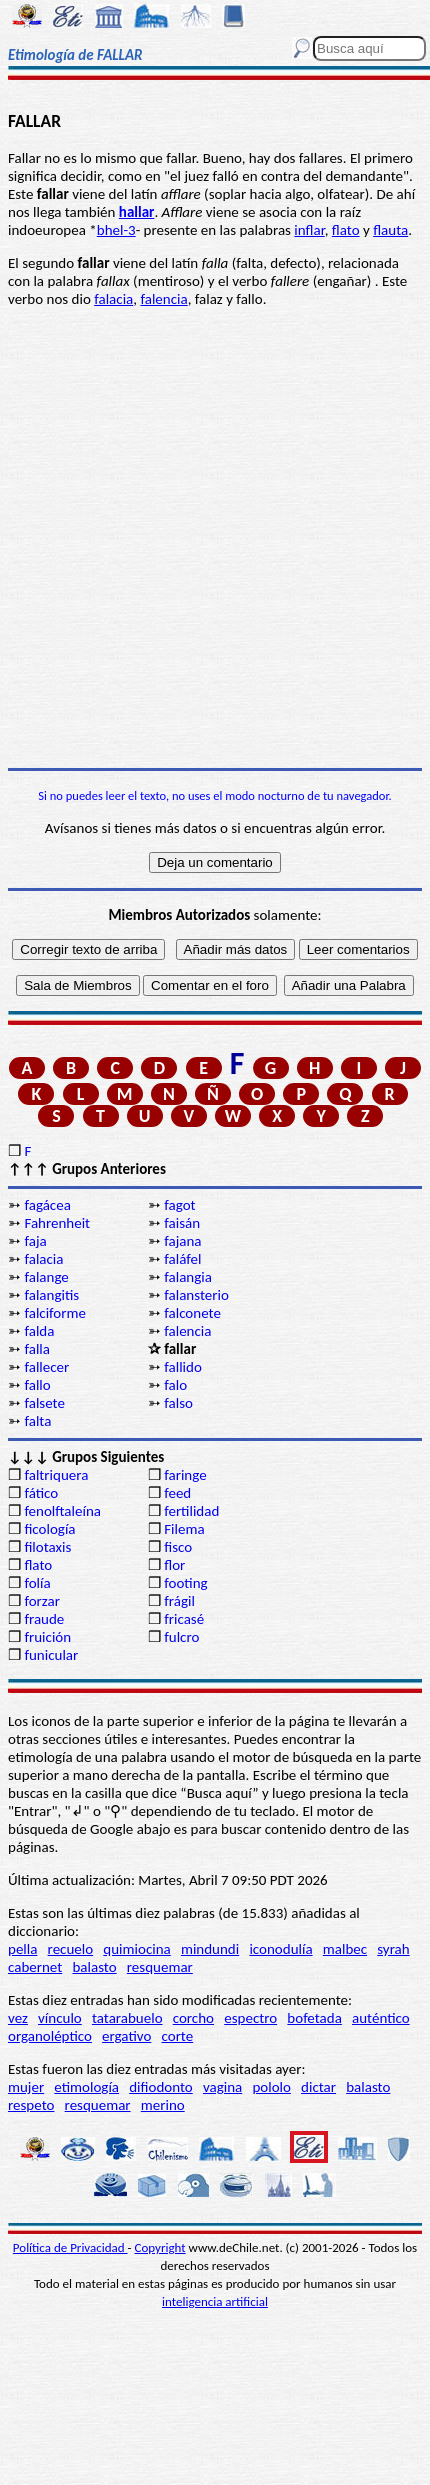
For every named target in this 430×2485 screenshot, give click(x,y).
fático (41, 1493)
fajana (182, 1241)
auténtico (381, 2018)
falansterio (196, 1295)
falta (37, 1421)
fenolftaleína (62, 1511)
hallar (137, 212)
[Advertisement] (215, 538)
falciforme (55, 1313)
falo (175, 1385)
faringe (185, 1475)
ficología (49, 1529)
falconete (192, 1313)
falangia (188, 1277)
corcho (193, 2018)
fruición (47, 1637)
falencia (163, 299)
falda (39, 1331)
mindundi (210, 1949)
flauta (390, 230)
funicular (51, 1655)
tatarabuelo (127, 2018)
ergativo (126, 2036)
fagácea (47, 1205)
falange (46, 1277)
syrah (393, 1949)
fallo (37, 1385)
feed (177, 1493)
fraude (44, 1619)
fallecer (46, 1367)
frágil (179, 1601)
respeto (31, 2105)
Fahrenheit (57, 1223)
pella (22, 1949)
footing (185, 1583)
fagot (179, 1205)
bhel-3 (116, 230)
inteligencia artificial (215, 2301)
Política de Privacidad (70, 2247)
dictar (318, 2087)
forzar (42, 1601)
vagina (222, 2087)
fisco (178, 1547)
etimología (86, 2087)
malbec (345, 1949)
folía (37, 1583)
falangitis (51, 1295)
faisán (182, 1223)
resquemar (160, 1967)
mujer (26, 2087)
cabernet (35, 1967)
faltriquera (56, 1475)
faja (35, 1241)
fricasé (184, 1619)
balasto (94, 1967)
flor (174, 1565)
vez (18, 2018)
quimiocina (136, 1949)
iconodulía (280, 1949)
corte (178, 2036)
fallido (183, 1367)
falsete (44, 1403)
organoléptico (50, 2036)
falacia (113, 299)
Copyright (160, 2247)
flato (346, 230)
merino (163, 2105)
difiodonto (161, 2087)
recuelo (71, 1949)
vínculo (60, 2018)
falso (178, 1403)
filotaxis (47, 1547)
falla (37, 1349)
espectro (250, 2018)
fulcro (181, 1637)
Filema (184, 1529)
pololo (271, 2087)
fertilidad (191, 1511)
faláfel (182, 1259)
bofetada (314, 2018)
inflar (309, 230)
